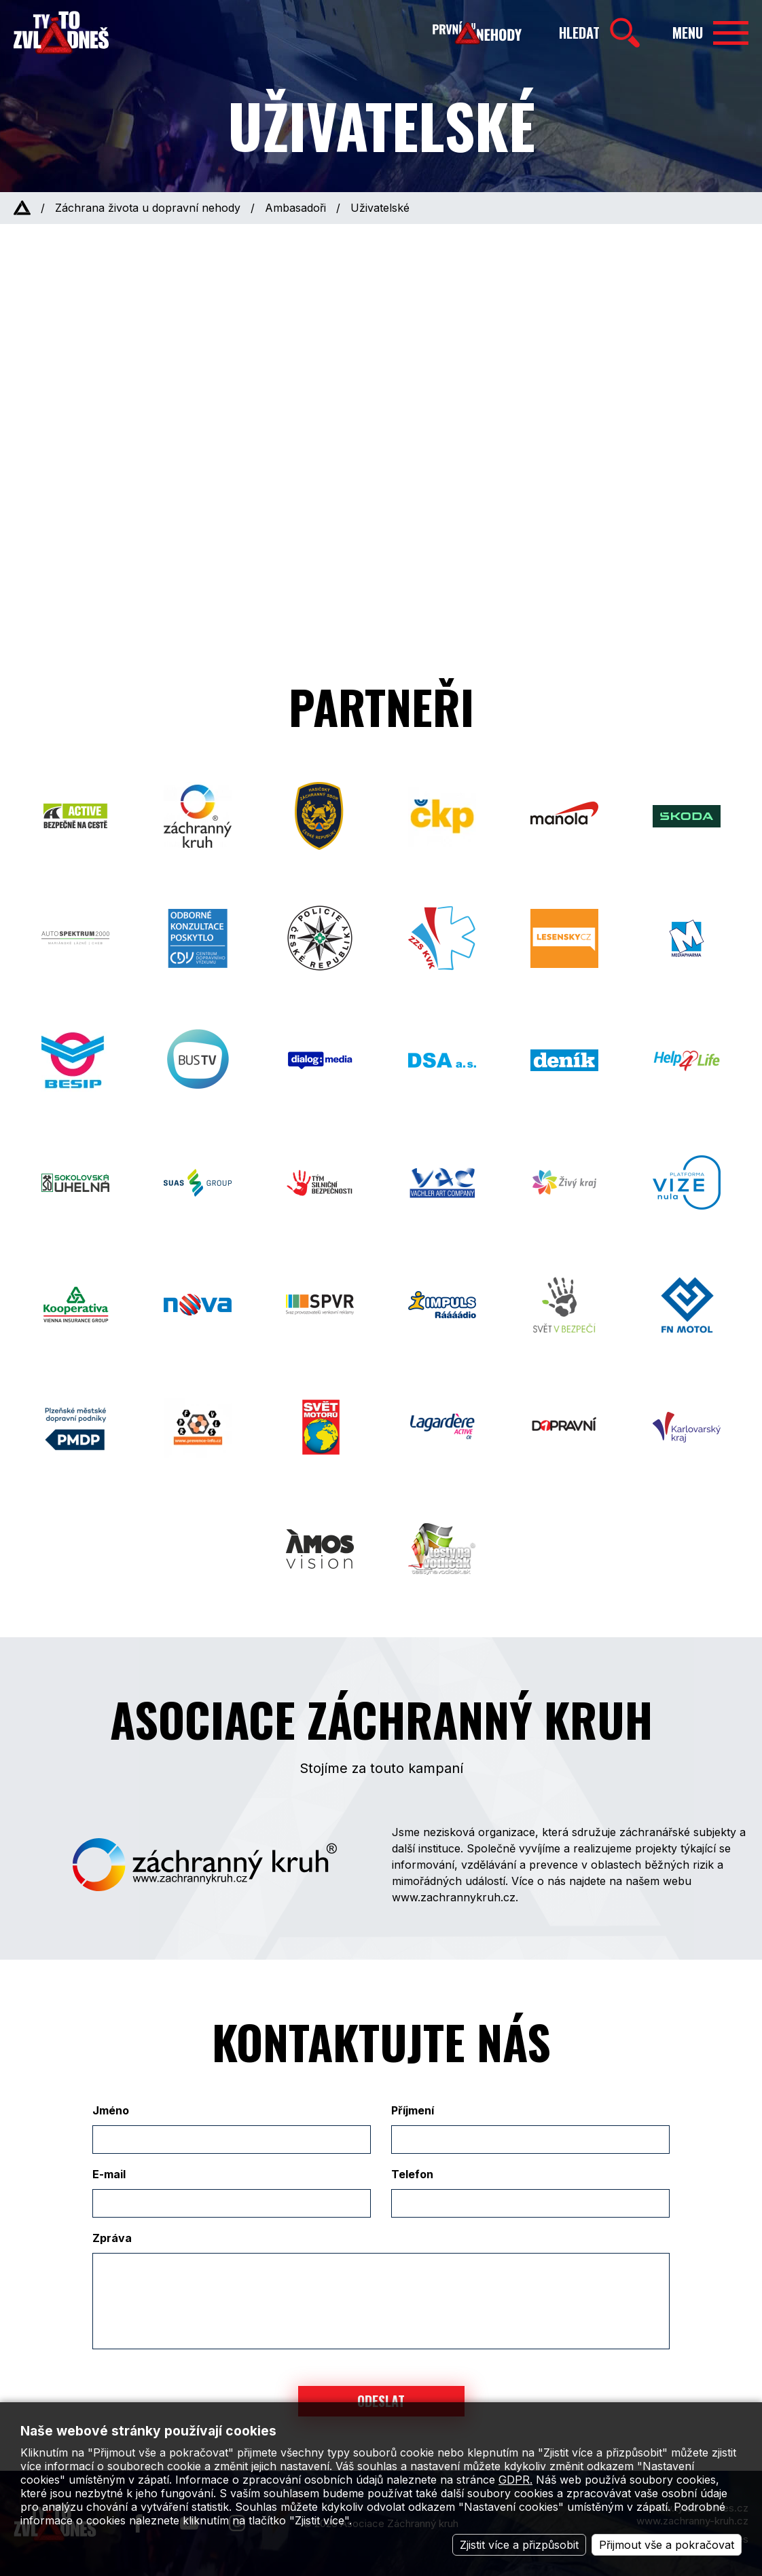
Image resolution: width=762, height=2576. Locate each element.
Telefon (412, 2174)
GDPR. (515, 2479)
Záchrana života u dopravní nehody (147, 207)
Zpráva (112, 2238)
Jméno (110, 2110)
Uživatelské (380, 207)
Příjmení (412, 2110)
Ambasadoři (295, 207)
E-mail (109, 2174)
